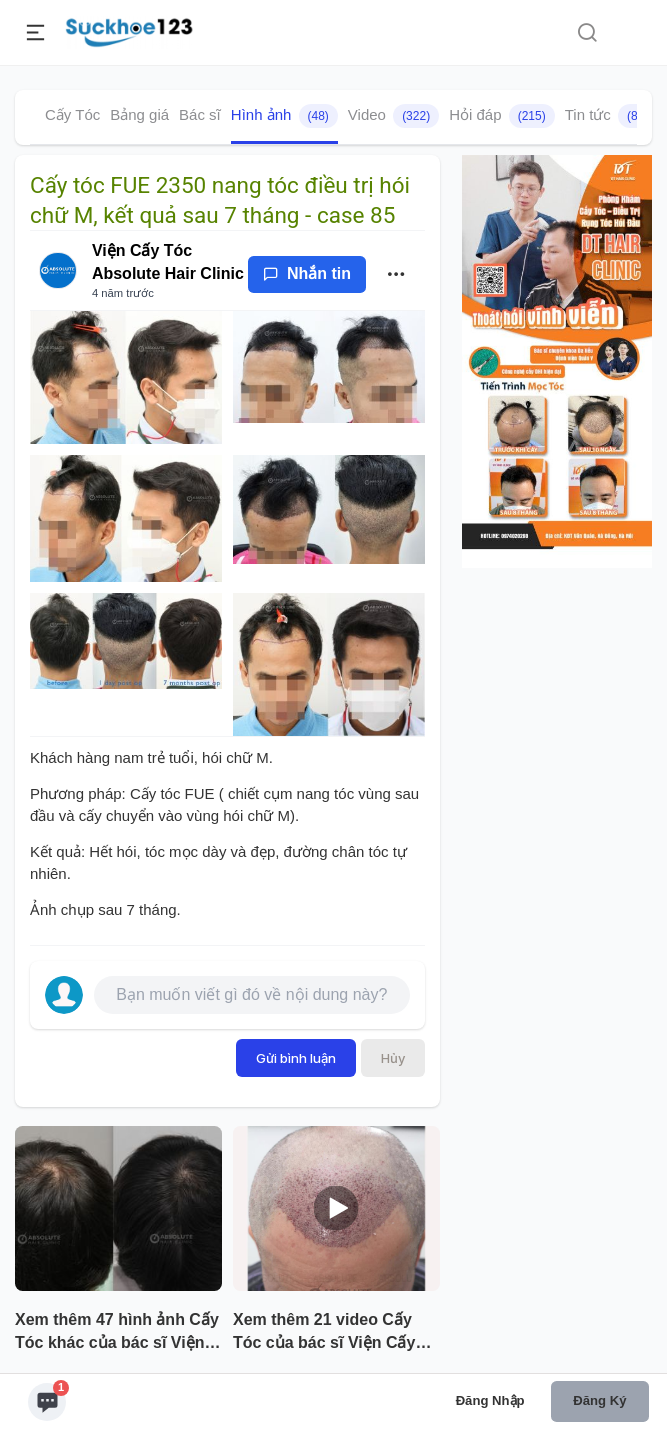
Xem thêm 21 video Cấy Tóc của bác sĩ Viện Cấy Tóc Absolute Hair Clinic (325, 1333)
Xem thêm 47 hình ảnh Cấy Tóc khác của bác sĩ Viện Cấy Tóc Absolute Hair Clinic (117, 1333)
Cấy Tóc (72, 114)
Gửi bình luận (296, 1058)
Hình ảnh (284, 116)
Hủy (393, 1058)
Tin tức (611, 116)
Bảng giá (139, 114)
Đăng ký (599, 1400)
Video (393, 116)
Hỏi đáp (502, 116)
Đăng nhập (490, 1400)
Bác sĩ (200, 114)
